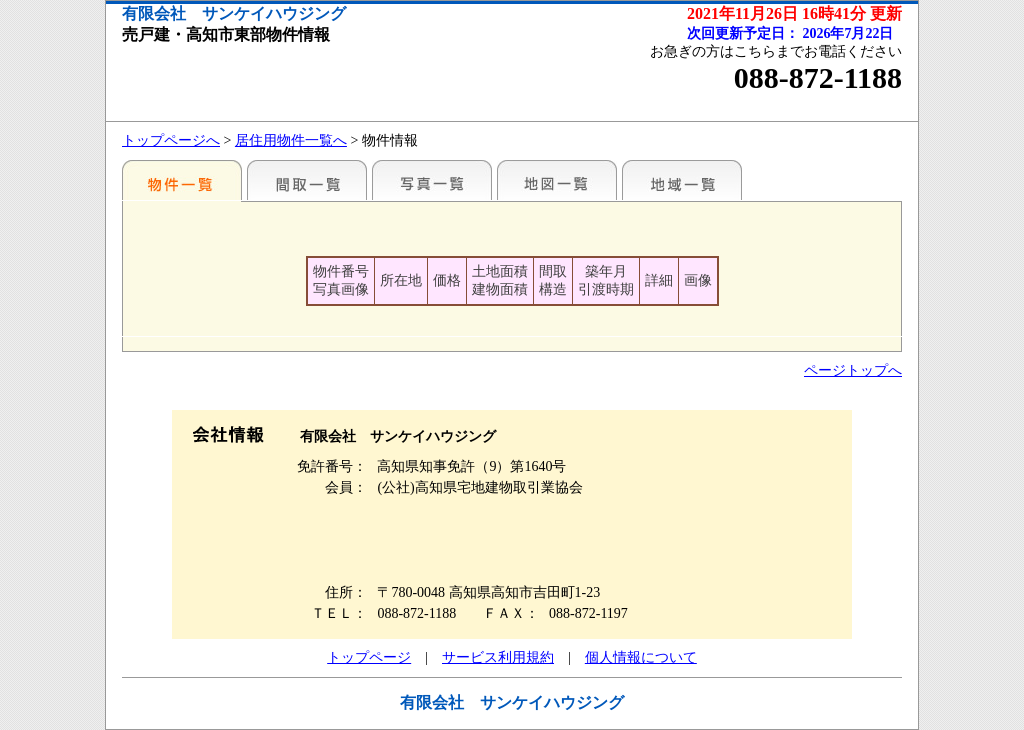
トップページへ (171, 140)
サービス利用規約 (498, 657)
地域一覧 (682, 180)
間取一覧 (307, 180)
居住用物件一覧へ (291, 140)
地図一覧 (557, 180)
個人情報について (641, 657)
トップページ (369, 657)
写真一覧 (432, 180)
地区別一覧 (182, 180)
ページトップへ (853, 370)
